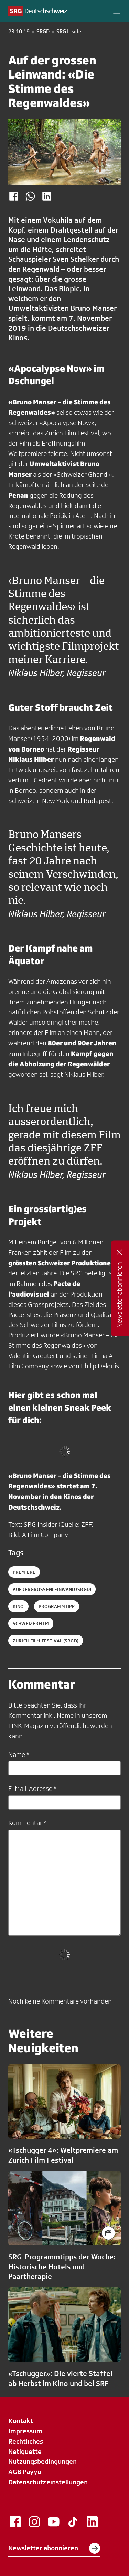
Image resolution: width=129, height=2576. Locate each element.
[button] (116, 11)
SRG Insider (69, 31)
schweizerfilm (31, 1623)
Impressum (25, 2431)
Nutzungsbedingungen (42, 2461)
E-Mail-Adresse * (32, 1788)
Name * (18, 1754)
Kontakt (20, 2420)
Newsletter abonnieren (54, 2548)
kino (18, 1606)
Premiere (24, 1572)
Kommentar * (27, 1823)
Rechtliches (25, 2441)
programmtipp (57, 1606)
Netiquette (25, 2451)
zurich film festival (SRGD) (45, 1640)
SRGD (43, 31)
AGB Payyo (24, 2471)
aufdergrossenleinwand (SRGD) (52, 1589)
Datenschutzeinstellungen (48, 2482)
